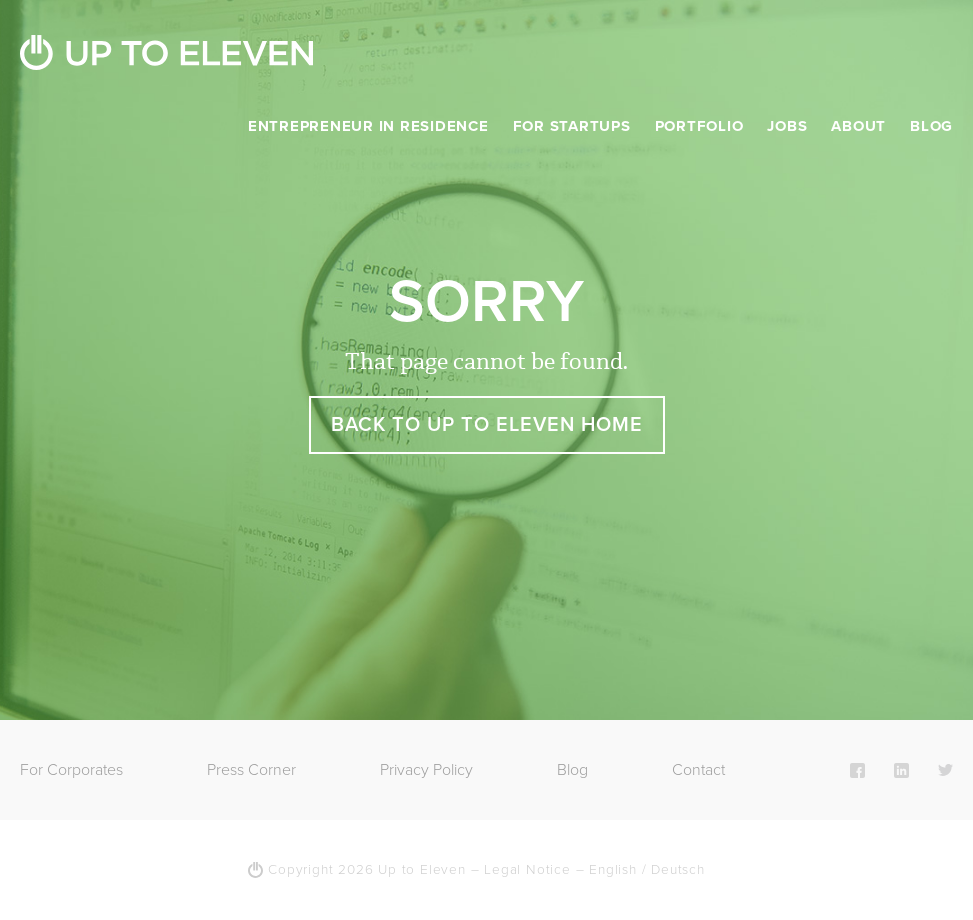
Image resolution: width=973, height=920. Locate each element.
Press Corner (251, 770)
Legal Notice (527, 870)
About (858, 126)
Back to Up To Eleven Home (487, 425)
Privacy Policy (426, 770)
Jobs (787, 126)
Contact (698, 770)
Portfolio (699, 126)
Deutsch (678, 870)
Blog (931, 126)
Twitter (945, 770)
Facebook (857, 770)
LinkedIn (901, 770)
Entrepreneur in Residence (368, 126)
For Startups (572, 126)
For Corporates (71, 770)
